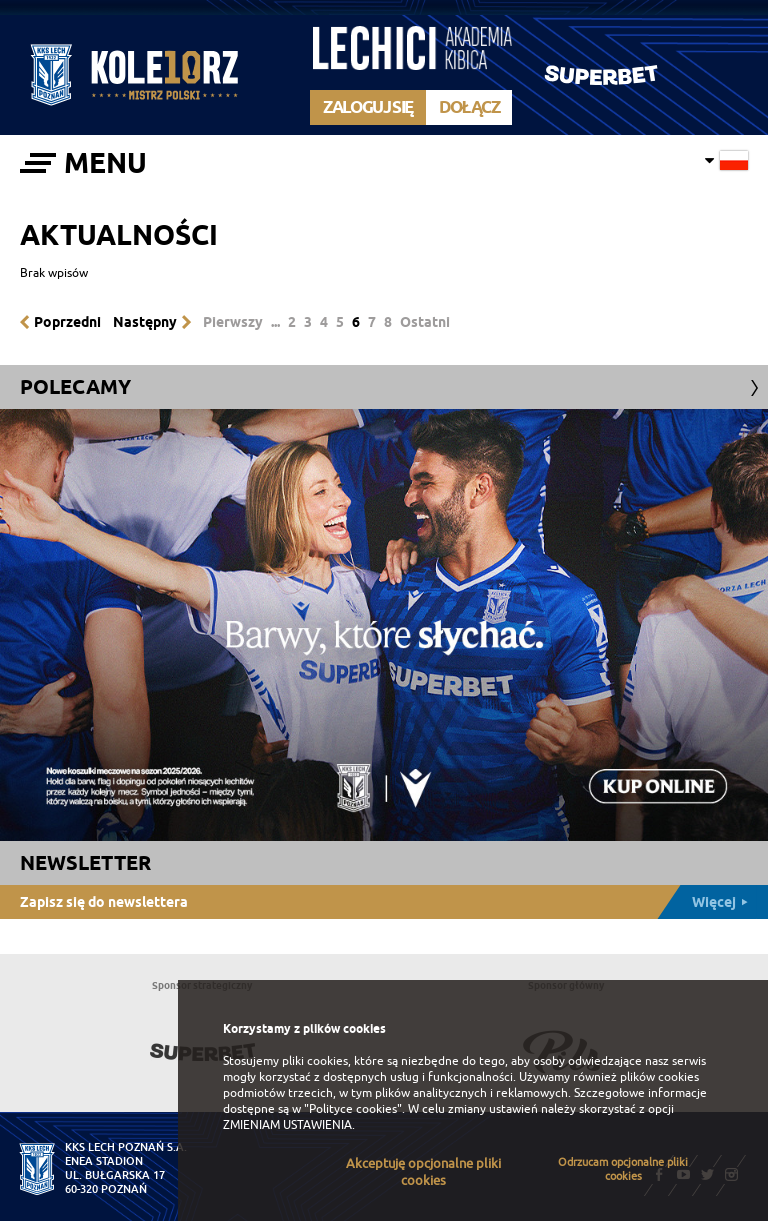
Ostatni (425, 322)
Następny (145, 322)
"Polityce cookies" (353, 1109)
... (275, 322)
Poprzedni (67, 322)
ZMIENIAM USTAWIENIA (287, 1125)
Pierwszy (233, 322)
